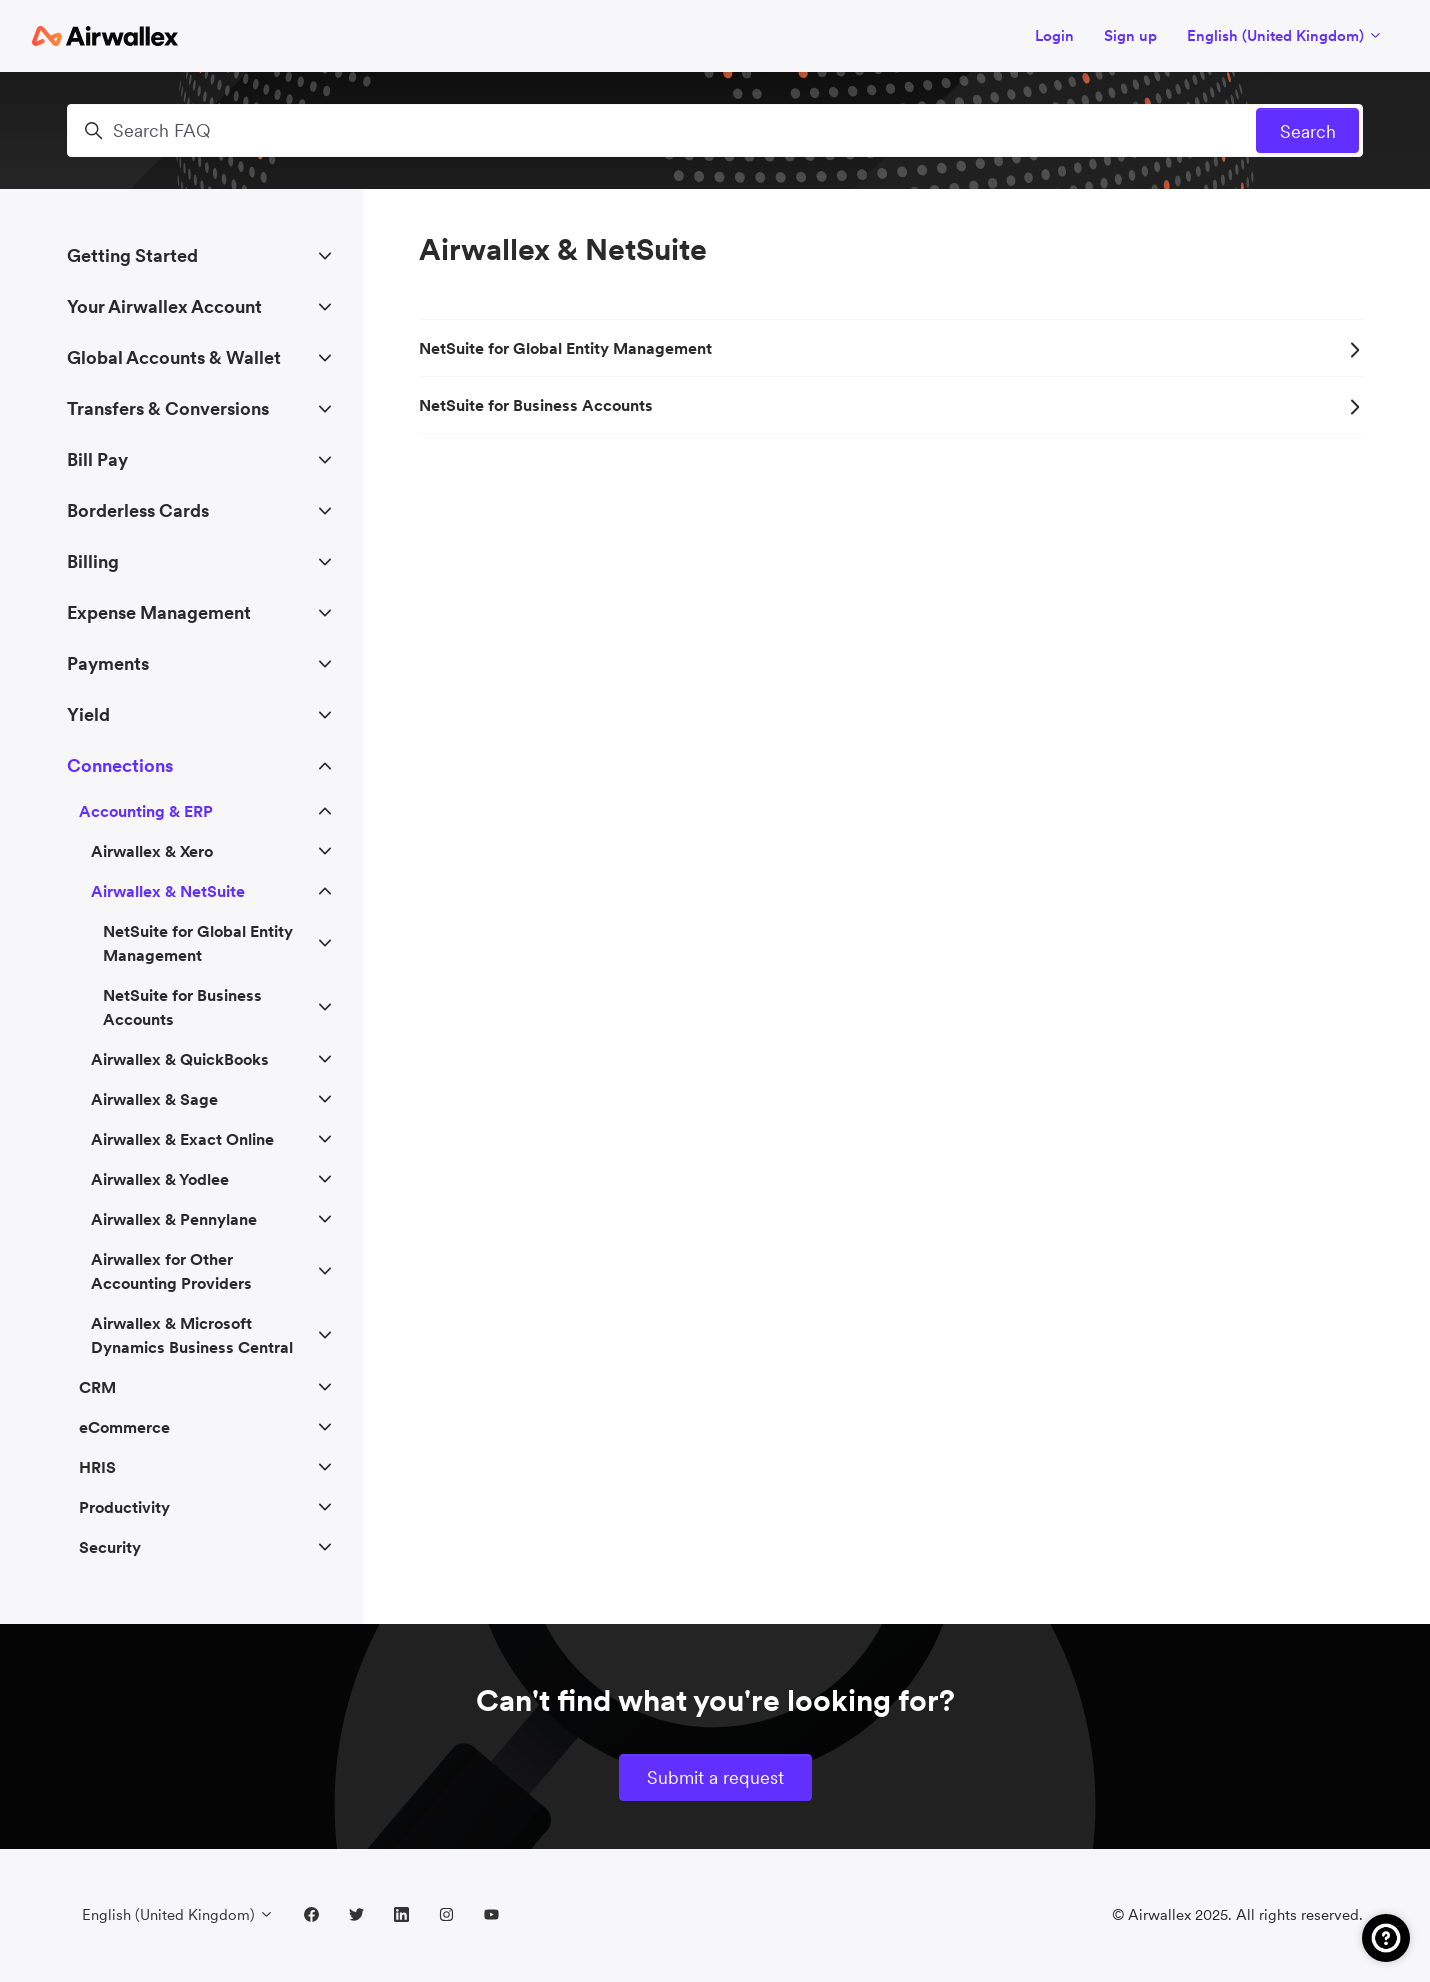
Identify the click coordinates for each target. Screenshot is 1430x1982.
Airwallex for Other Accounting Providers (171, 1271)
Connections (120, 765)
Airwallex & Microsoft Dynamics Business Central (192, 1335)
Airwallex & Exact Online (182, 1139)
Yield (88, 714)
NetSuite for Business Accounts (891, 405)
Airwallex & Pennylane (174, 1219)
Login (1054, 35)
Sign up (1130, 35)
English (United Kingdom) (1285, 35)
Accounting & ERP (146, 811)
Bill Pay (97, 459)
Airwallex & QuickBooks (180, 1059)
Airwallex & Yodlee (160, 1179)
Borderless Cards (138, 510)
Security (110, 1547)
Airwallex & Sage (154, 1099)
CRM (97, 1387)
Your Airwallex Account (164, 306)
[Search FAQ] (715, 130)
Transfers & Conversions (168, 408)
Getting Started (132, 255)
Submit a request (715, 1777)
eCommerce (124, 1427)
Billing (93, 561)
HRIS (97, 1467)
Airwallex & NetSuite (168, 891)
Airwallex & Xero (152, 851)
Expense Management (159, 612)
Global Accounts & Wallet (174, 357)
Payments (108, 663)
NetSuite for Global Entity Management (891, 348)
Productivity (124, 1507)
